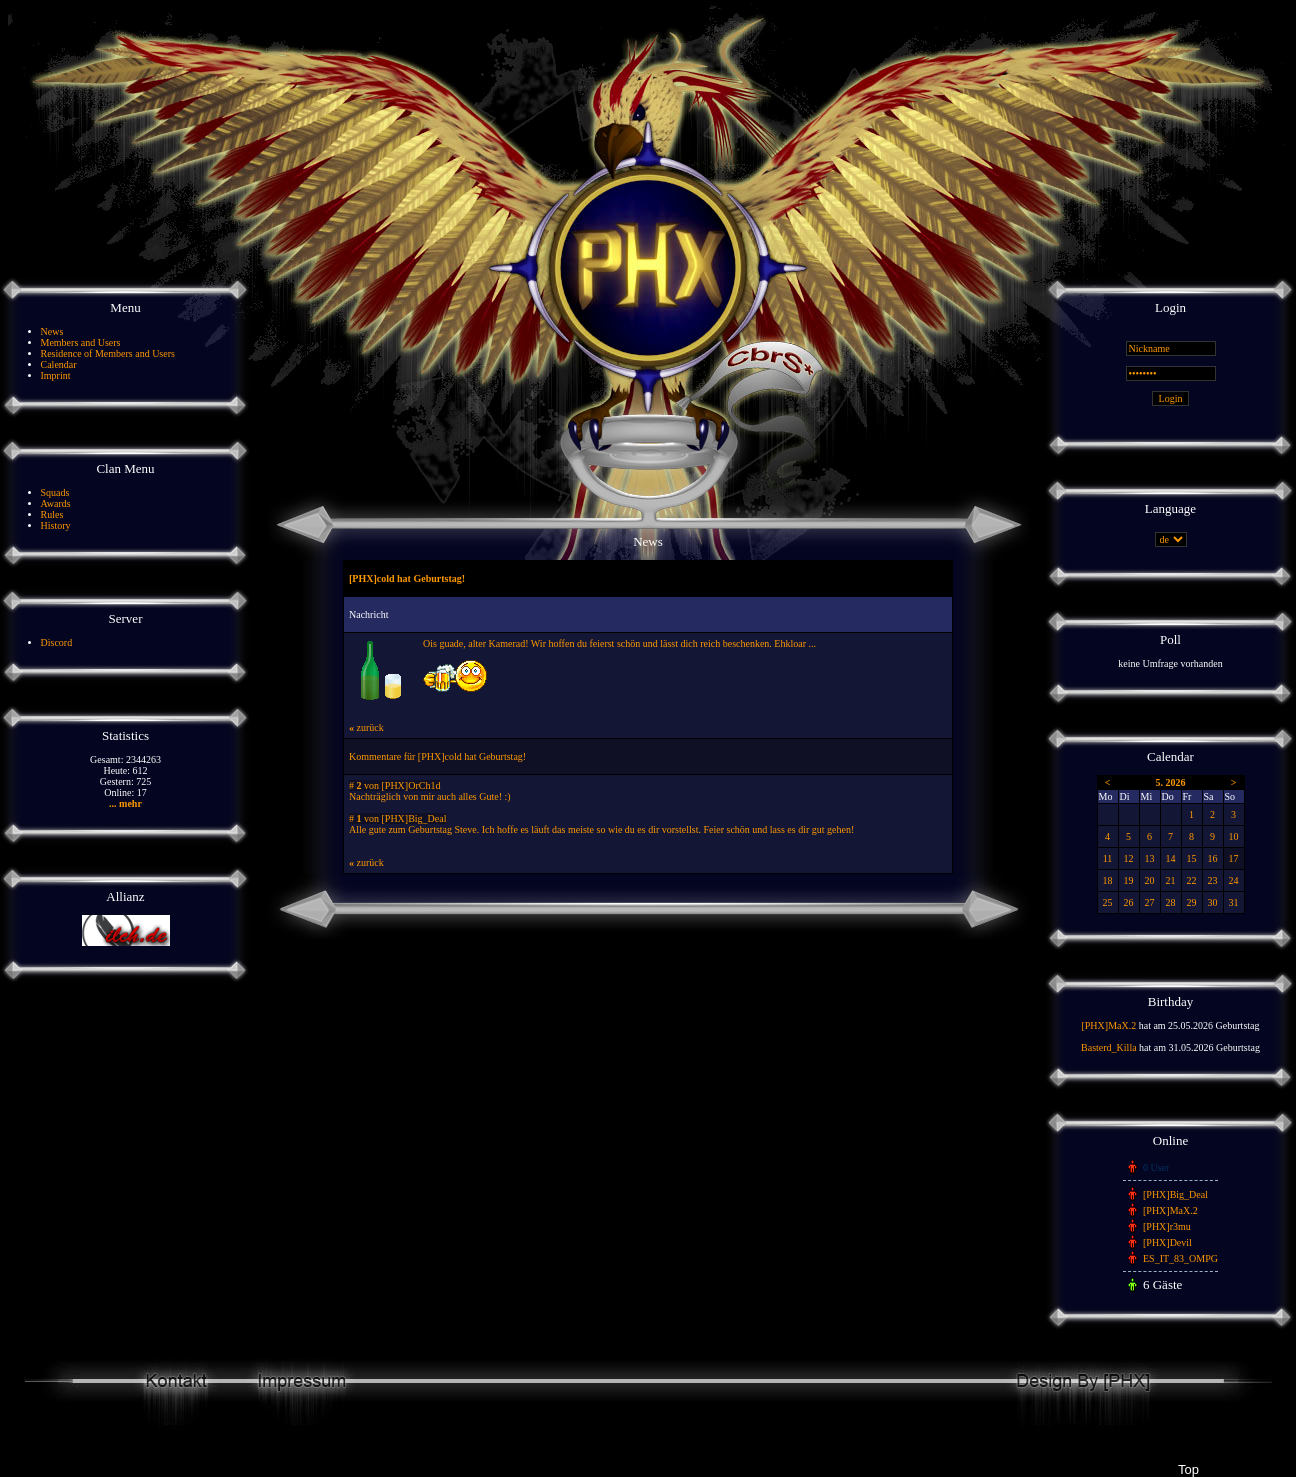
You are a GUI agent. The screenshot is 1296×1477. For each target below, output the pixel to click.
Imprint (56, 375)
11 (1108, 858)
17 (1234, 858)
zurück (366, 727)
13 (1150, 858)
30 (1213, 902)
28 (1171, 902)
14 (1171, 858)
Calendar (59, 364)
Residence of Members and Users (108, 353)
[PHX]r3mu (1167, 1226)
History (56, 525)
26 (1129, 902)
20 (1150, 880)
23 (1213, 880)
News (52, 331)
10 (1234, 836)
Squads (55, 492)
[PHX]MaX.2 (1108, 1025)
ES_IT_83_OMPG (1180, 1258)
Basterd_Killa (1109, 1047)
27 (1150, 902)
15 (1192, 858)
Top (1188, 1469)
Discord (57, 642)
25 (1108, 902)
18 (1108, 880)
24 (1234, 880)
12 (1129, 858)
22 (1192, 880)
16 (1213, 858)
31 (1234, 902)
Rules (52, 514)
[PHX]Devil (1167, 1242)
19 (1129, 880)
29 (1192, 902)
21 (1171, 880)
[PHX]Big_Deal (1175, 1194)
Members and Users (81, 342)
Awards (56, 503)
